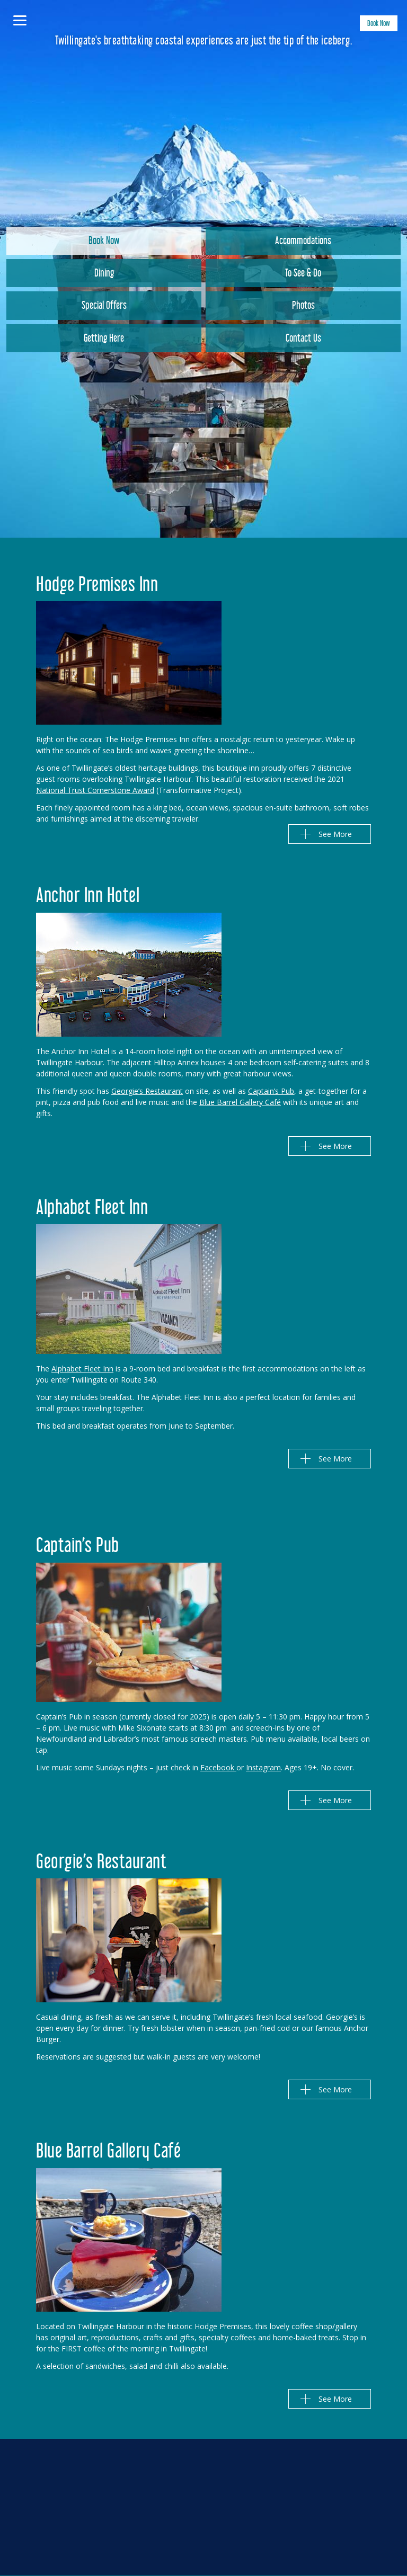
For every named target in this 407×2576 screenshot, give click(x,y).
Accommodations (303, 242)
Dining (104, 274)
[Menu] (19, 19)
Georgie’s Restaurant (147, 1091)
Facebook (218, 1767)
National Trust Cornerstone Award (95, 790)
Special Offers (104, 306)
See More (335, 834)
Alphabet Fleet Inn (82, 1368)
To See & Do (303, 274)
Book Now (378, 24)
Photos (303, 306)
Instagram (263, 1767)
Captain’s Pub (271, 1091)
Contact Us (303, 339)
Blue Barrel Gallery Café (240, 1102)
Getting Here (104, 339)
